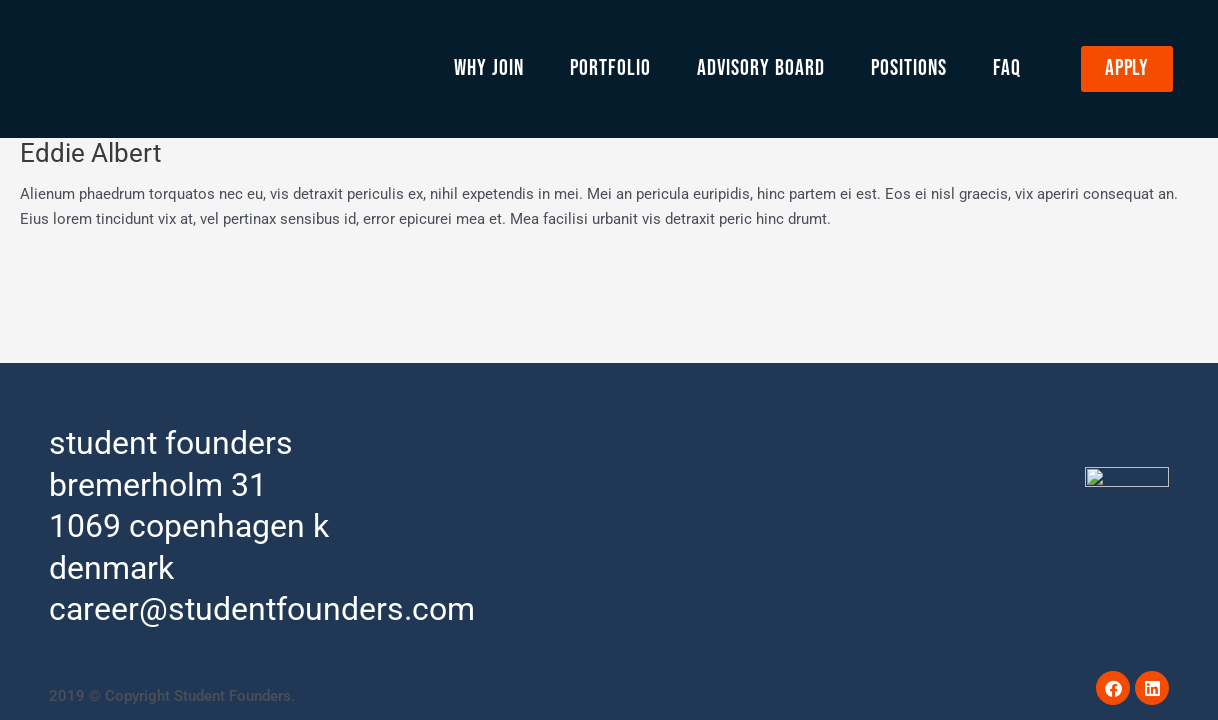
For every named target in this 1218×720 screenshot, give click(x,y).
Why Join (489, 68)
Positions (909, 68)
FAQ (1007, 68)
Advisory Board (761, 68)
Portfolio (610, 68)
